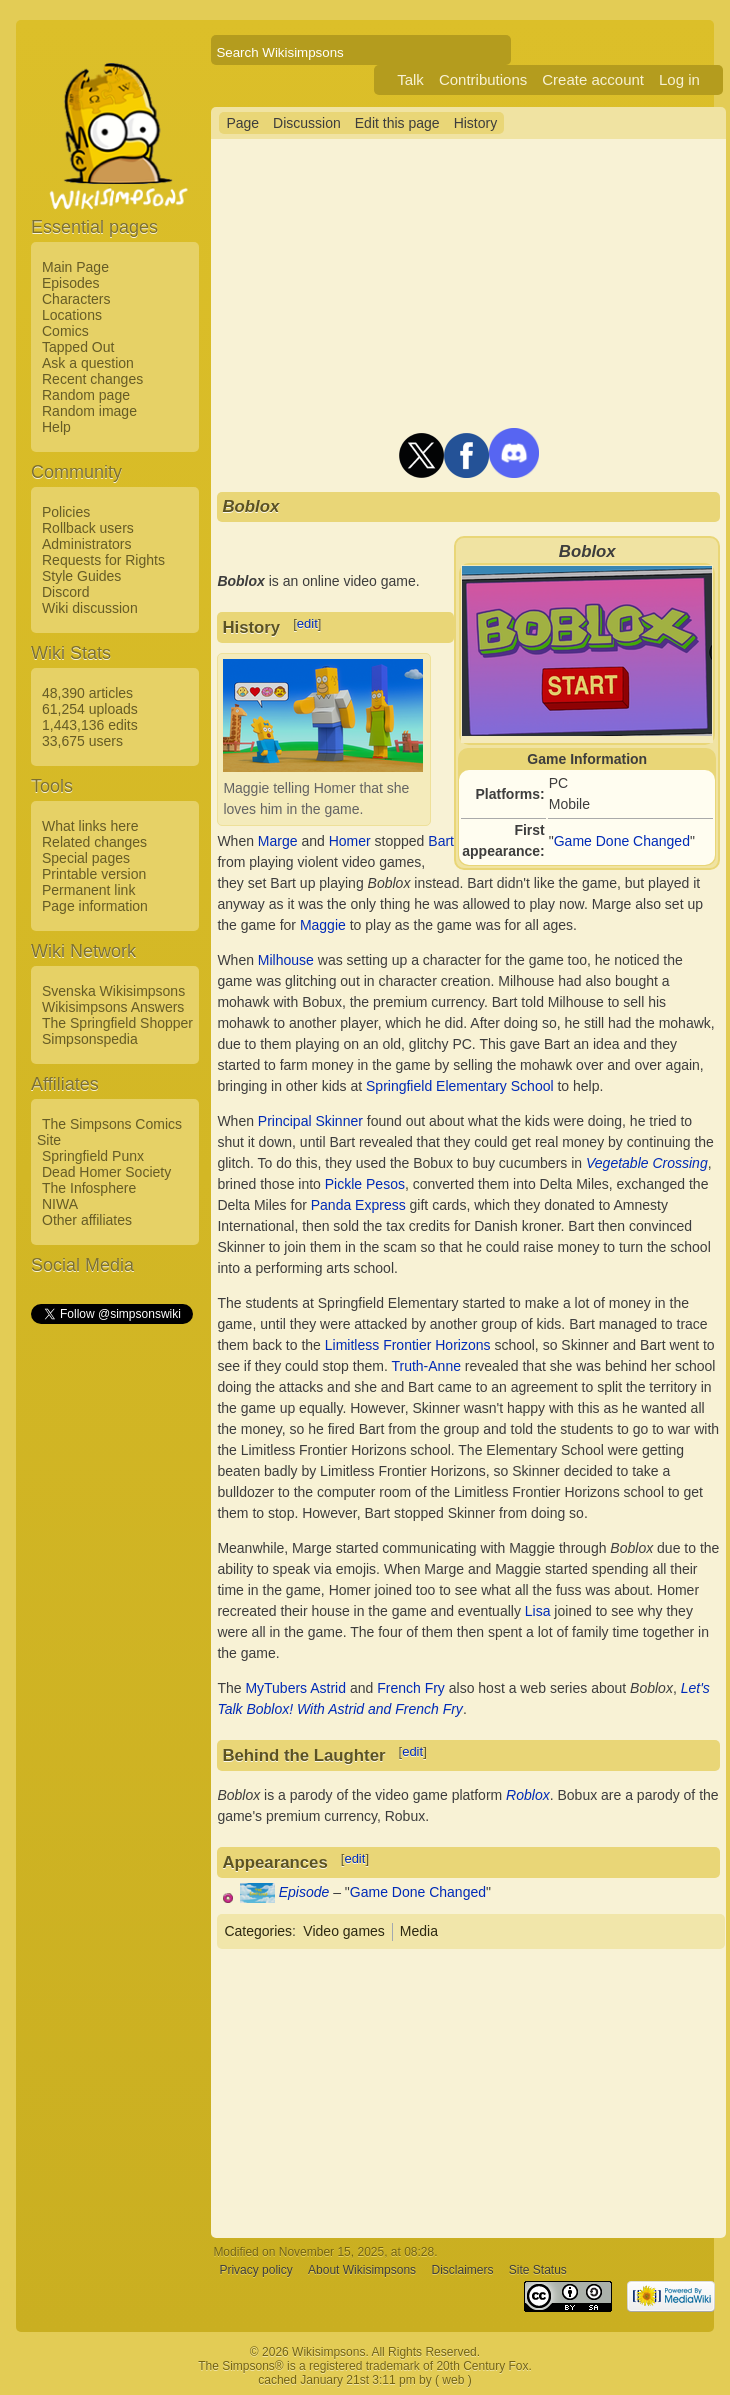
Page (242, 123)
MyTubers (276, 1688)
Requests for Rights (103, 560)
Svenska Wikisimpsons (113, 991)
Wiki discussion (90, 608)
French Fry (411, 1688)
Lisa (538, 1611)
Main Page (75, 267)
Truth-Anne (426, 1366)
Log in (679, 79)
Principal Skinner (310, 1121)
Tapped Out (78, 347)
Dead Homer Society (106, 1172)
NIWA (60, 1204)
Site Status (538, 2270)
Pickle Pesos (365, 1184)
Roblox (528, 1795)
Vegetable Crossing (647, 1163)
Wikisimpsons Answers (113, 1007)
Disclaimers (462, 2270)
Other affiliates (87, 1220)
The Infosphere (89, 1188)
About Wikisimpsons (362, 2270)
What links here (90, 826)
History (476, 123)
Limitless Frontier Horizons (408, 1345)
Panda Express (358, 1205)
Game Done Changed (622, 841)
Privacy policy (255, 2270)
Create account (593, 79)
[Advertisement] (111, 1627)
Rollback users (88, 528)
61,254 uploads (90, 709)
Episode (304, 1892)
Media (419, 1931)
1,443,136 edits (90, 725)
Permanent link (88, 890)
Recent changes (92, 379)
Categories (258, 1931)
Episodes (71, 283)
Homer (350, 841)
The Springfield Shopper (117, 1023)
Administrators (86, 544)
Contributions (483, 79)
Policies (66, 512)
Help (56, 427)
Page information (95, 906)
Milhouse (286, 960)
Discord (65, 592)
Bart (441, 841)
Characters (76, 299)
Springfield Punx (93, 1156)
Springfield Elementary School (460, 1086)
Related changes (94, 842)
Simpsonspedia (90, 1039)
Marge (278, 841)
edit (307, 623)
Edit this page (397, 123)
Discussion (307, 123)
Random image (89, 411)
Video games (343, 1931)
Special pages (86, 858)
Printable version (94, 874)
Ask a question (88, 363)
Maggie (323, 925)
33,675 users (82, 741)
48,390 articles (87, 693)
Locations (72, 315)
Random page (86, 395)
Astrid (328, 1688)
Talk (410, 79)
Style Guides (81, 576)
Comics (65, 331)
